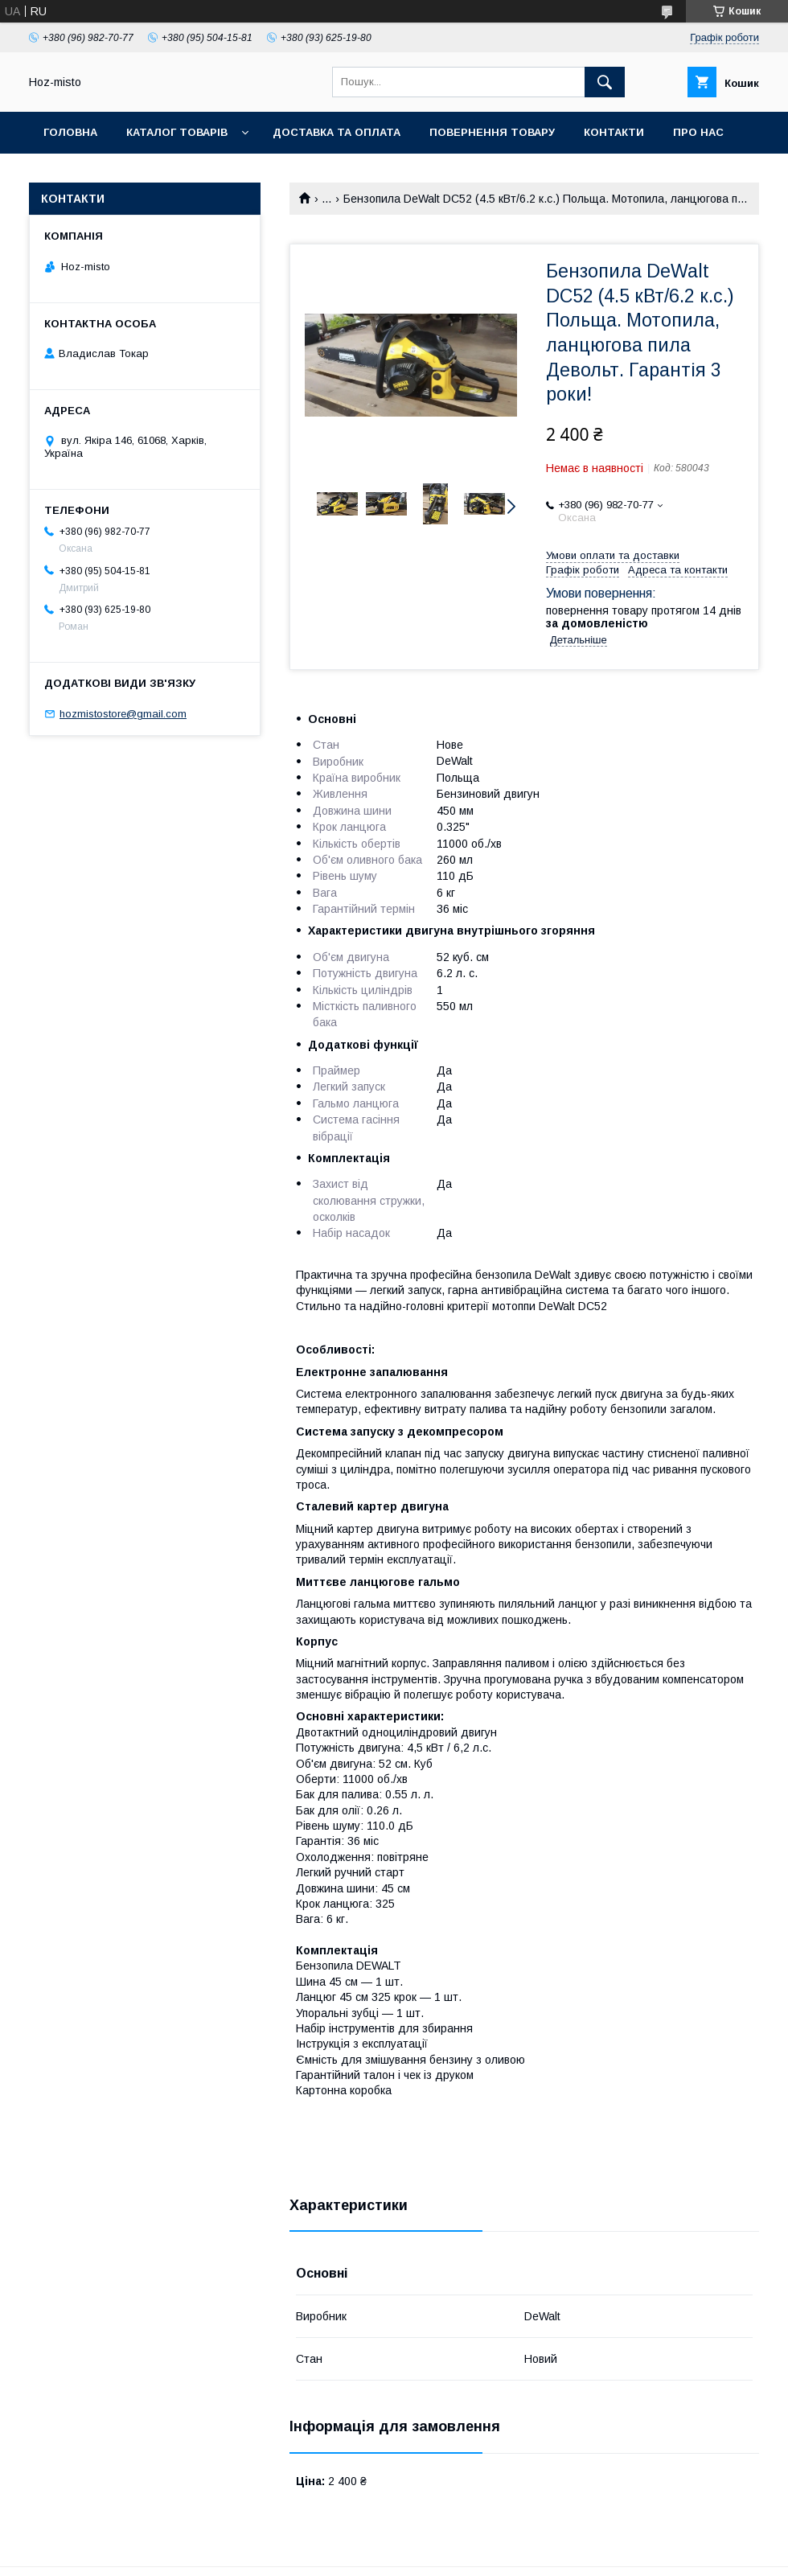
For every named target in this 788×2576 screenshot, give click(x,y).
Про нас (698, 132)
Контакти (614, 132)
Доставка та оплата (336, 132)
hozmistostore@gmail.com (123, 714)
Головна (70, 132)
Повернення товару (492, 132)
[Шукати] (605, 82)
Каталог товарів (177, 132)
